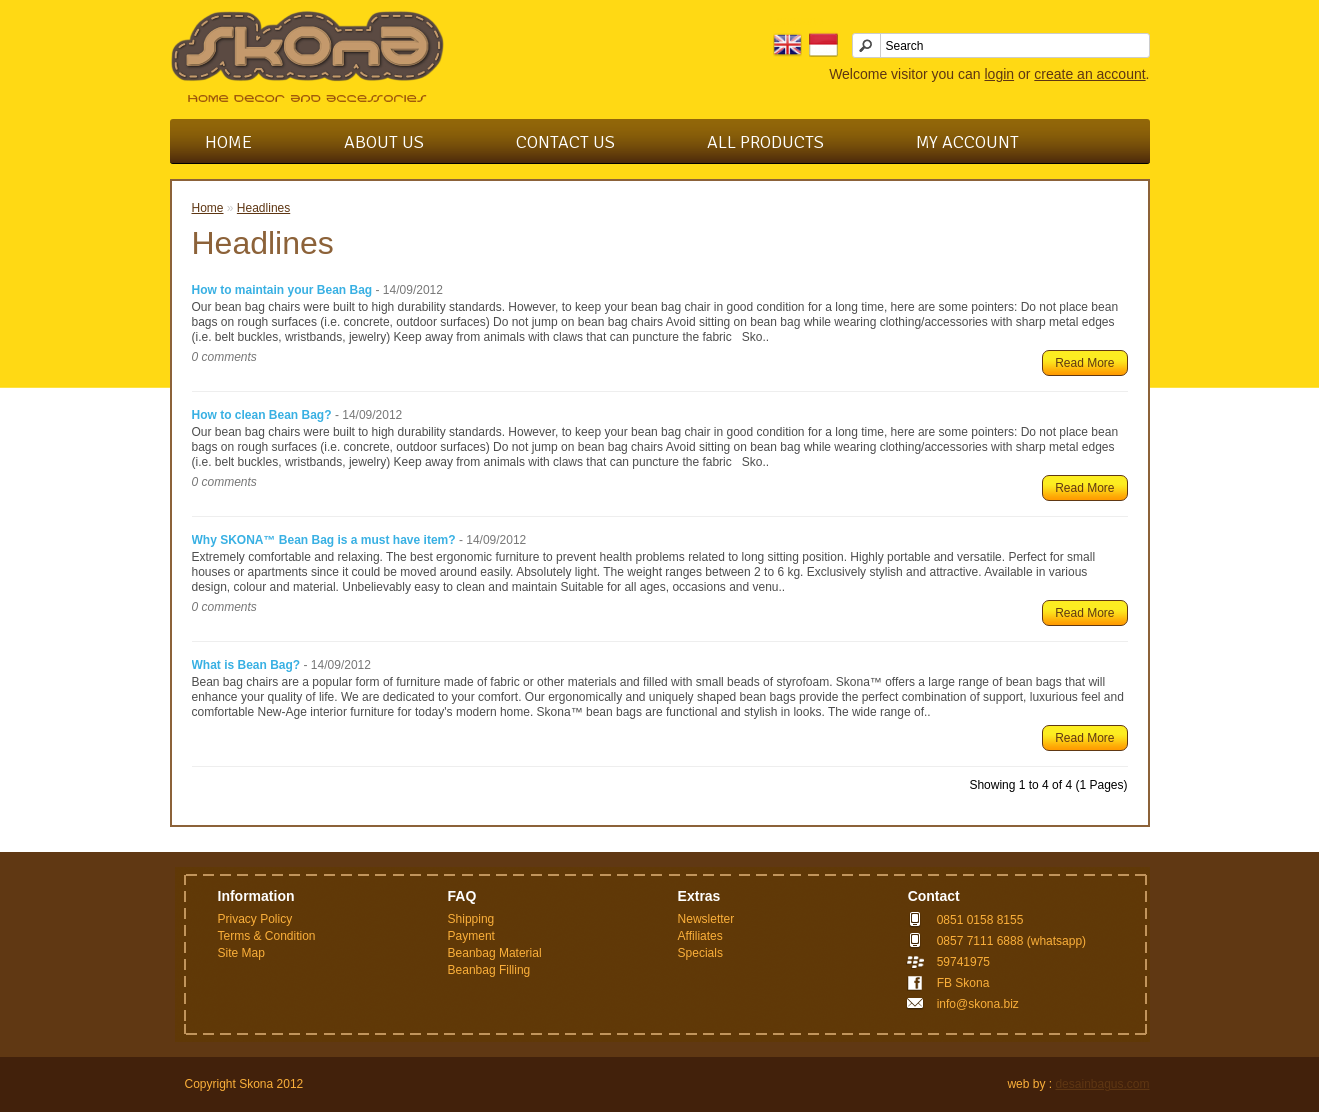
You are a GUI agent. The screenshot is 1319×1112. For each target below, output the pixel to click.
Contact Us (565, 142)
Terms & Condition (267, 936)
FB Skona (963, 983)
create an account (1089, 74)
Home (228, 142)
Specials (700, 953)
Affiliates (700, 936)
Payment (471, 936)
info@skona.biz (978, 1004)
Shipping (471, 919)
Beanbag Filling (489, 970)
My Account (967, 142)
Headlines (263, 208)
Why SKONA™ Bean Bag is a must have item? (324, 540)
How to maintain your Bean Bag (282, 290)
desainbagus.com (1102, 1084)
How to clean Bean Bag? (262, 415)
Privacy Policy (255, 919)
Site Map (241, 953)
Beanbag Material (495, 953)
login (999, 74)
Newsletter (706, 919)
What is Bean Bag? (246, 665)
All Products (765, 142)
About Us (384, 142)
